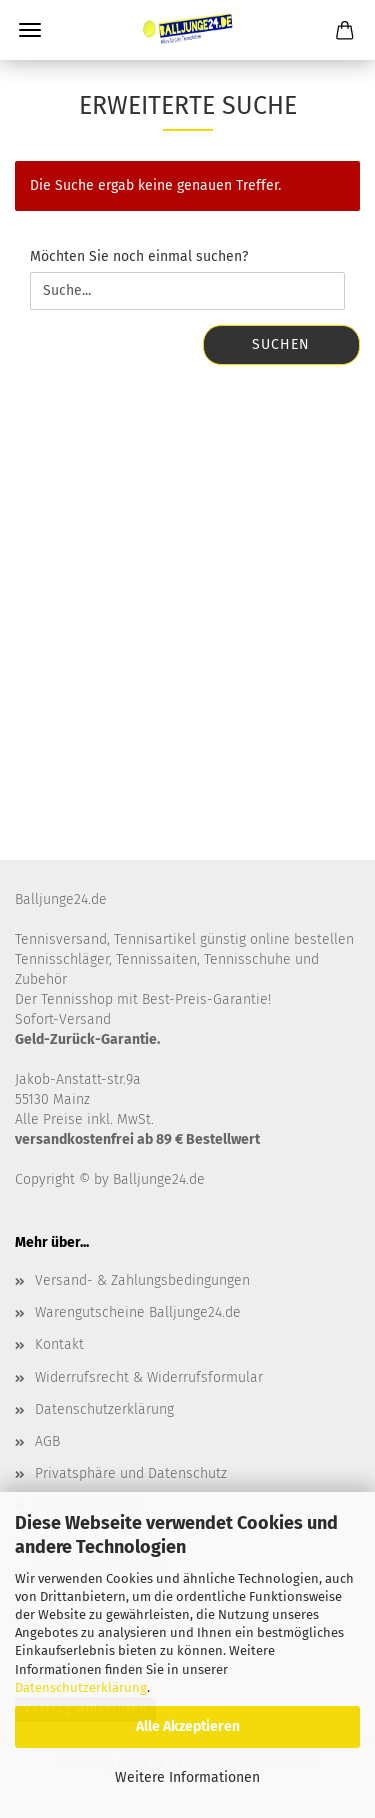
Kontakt (59, 1344)
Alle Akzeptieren (188, 1726)
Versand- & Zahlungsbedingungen (142, 1280)
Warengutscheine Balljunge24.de (138, 1312)
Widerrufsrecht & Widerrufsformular (149, 1377)
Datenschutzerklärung (81, 1687)
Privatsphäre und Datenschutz (131, 1473)
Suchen (281, 344)
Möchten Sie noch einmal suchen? (139, 256)
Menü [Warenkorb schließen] (30, 30)
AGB (47, 1441)
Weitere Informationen (187, 1777)
